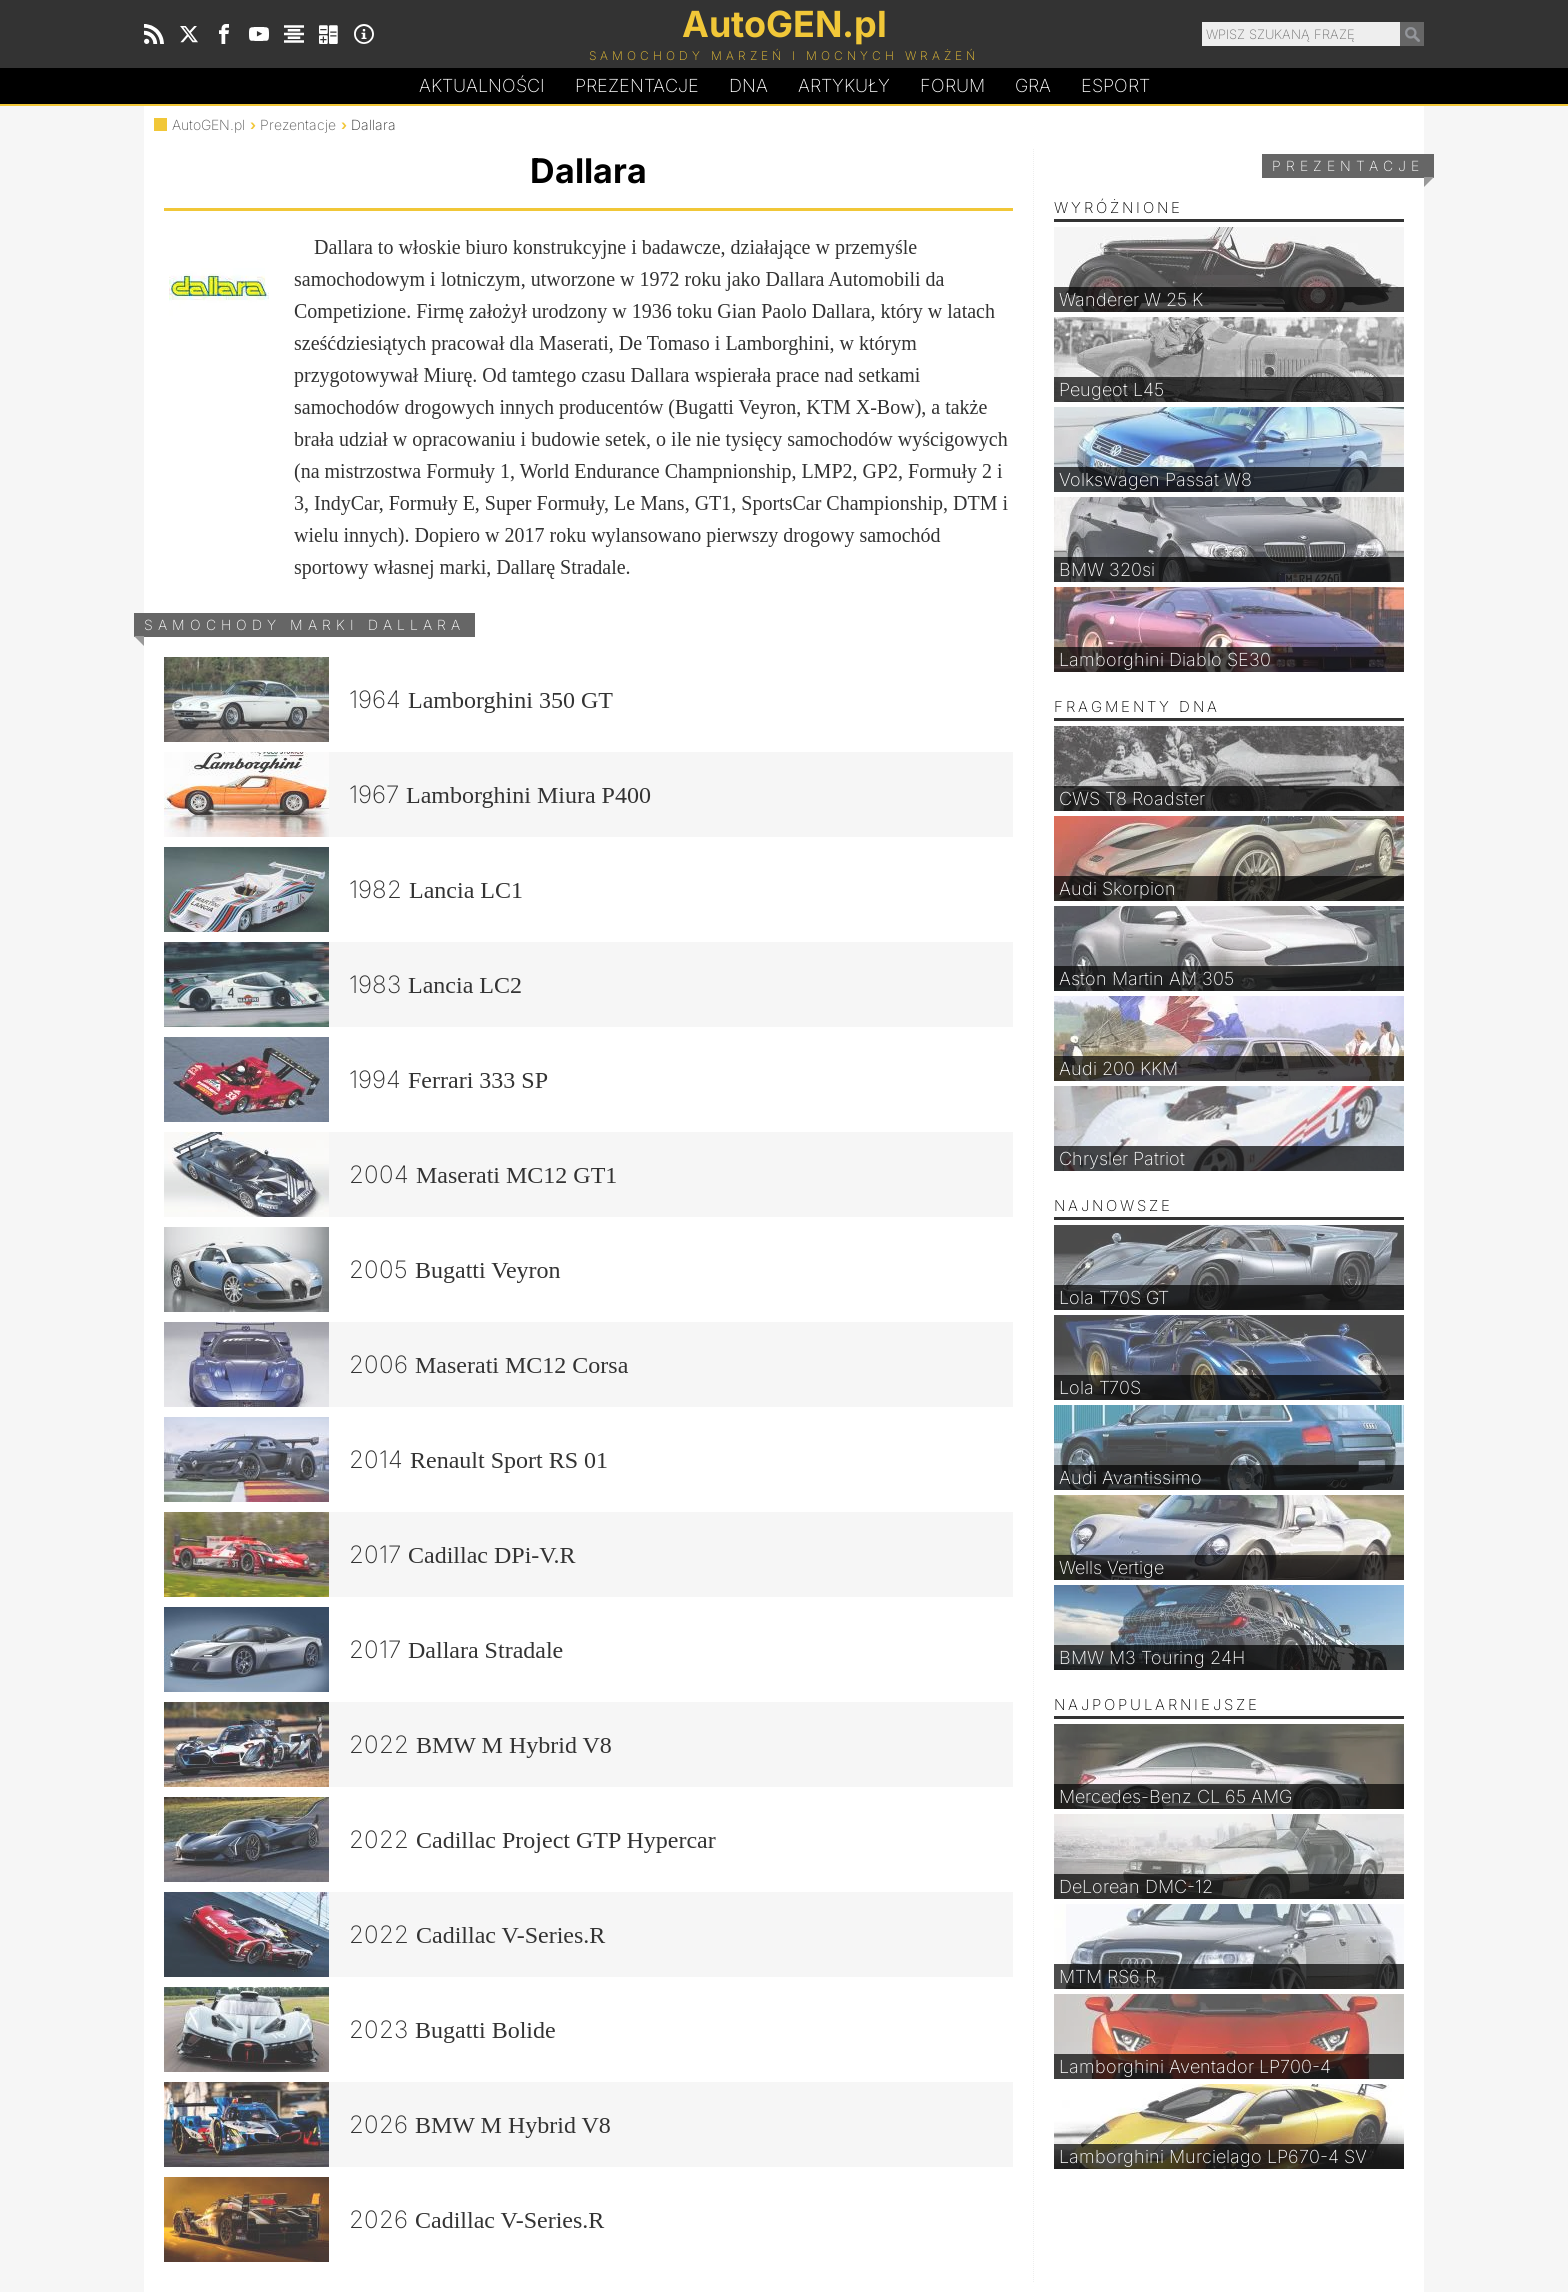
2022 (388, 1744)
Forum (952, 85)
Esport (1115, 85)
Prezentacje (637, 85)
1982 (343, 889)
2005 (362, 1269)
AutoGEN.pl (208, 124)
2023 (360, 2029)
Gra (1033, 85)
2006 (396, 1364)
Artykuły (844, 85)
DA (748, 86)
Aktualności (482, 85)
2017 (370, 1554)
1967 (407, 794)
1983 (343, 984)
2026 (387, 2124)
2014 (386, 1459)
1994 (356, 1079)
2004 (390, 1174)
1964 (388, 699)
